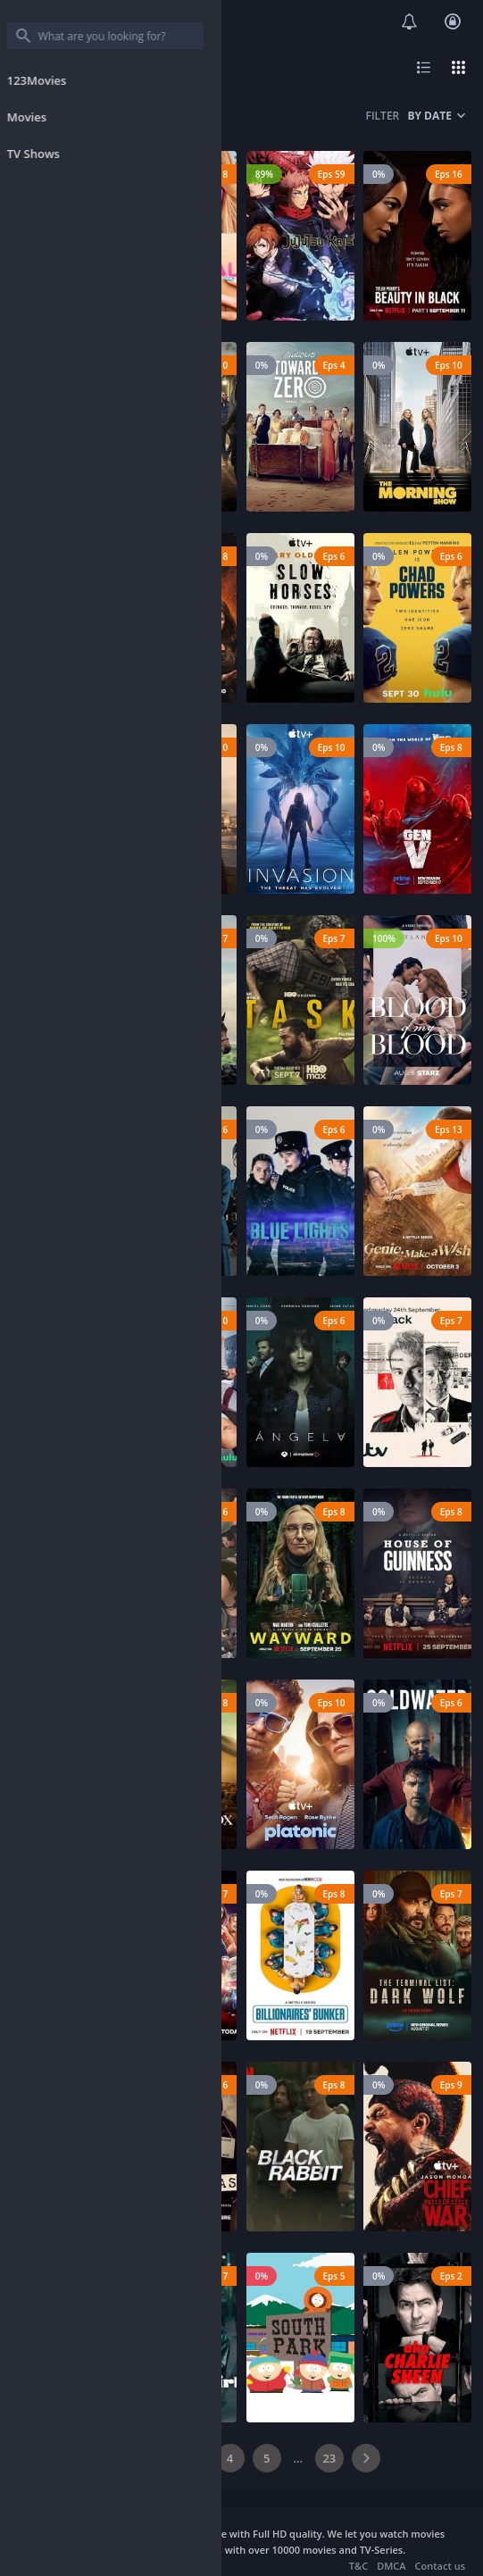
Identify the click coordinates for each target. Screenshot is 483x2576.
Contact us (440, 2565)
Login (453, 21)
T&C (358, 2565)
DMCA (391, 2565)
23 (329, 2458)
